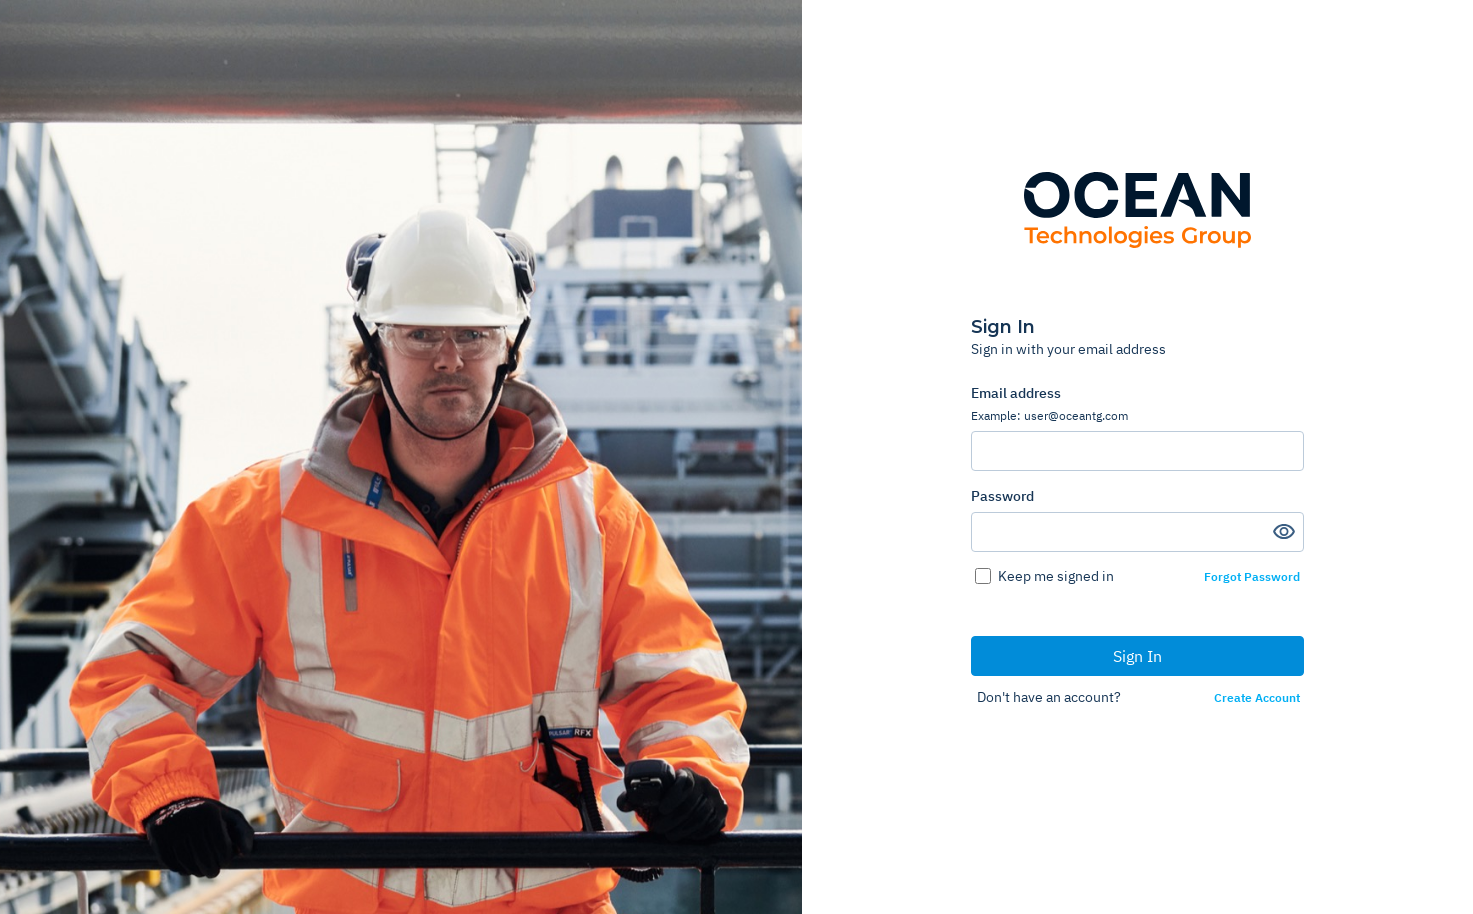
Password (1002, 496)
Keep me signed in (1056, 576)
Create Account (1257, 698)
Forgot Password (1252, 577)
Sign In (1137, 656)
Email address (1137, 403)
